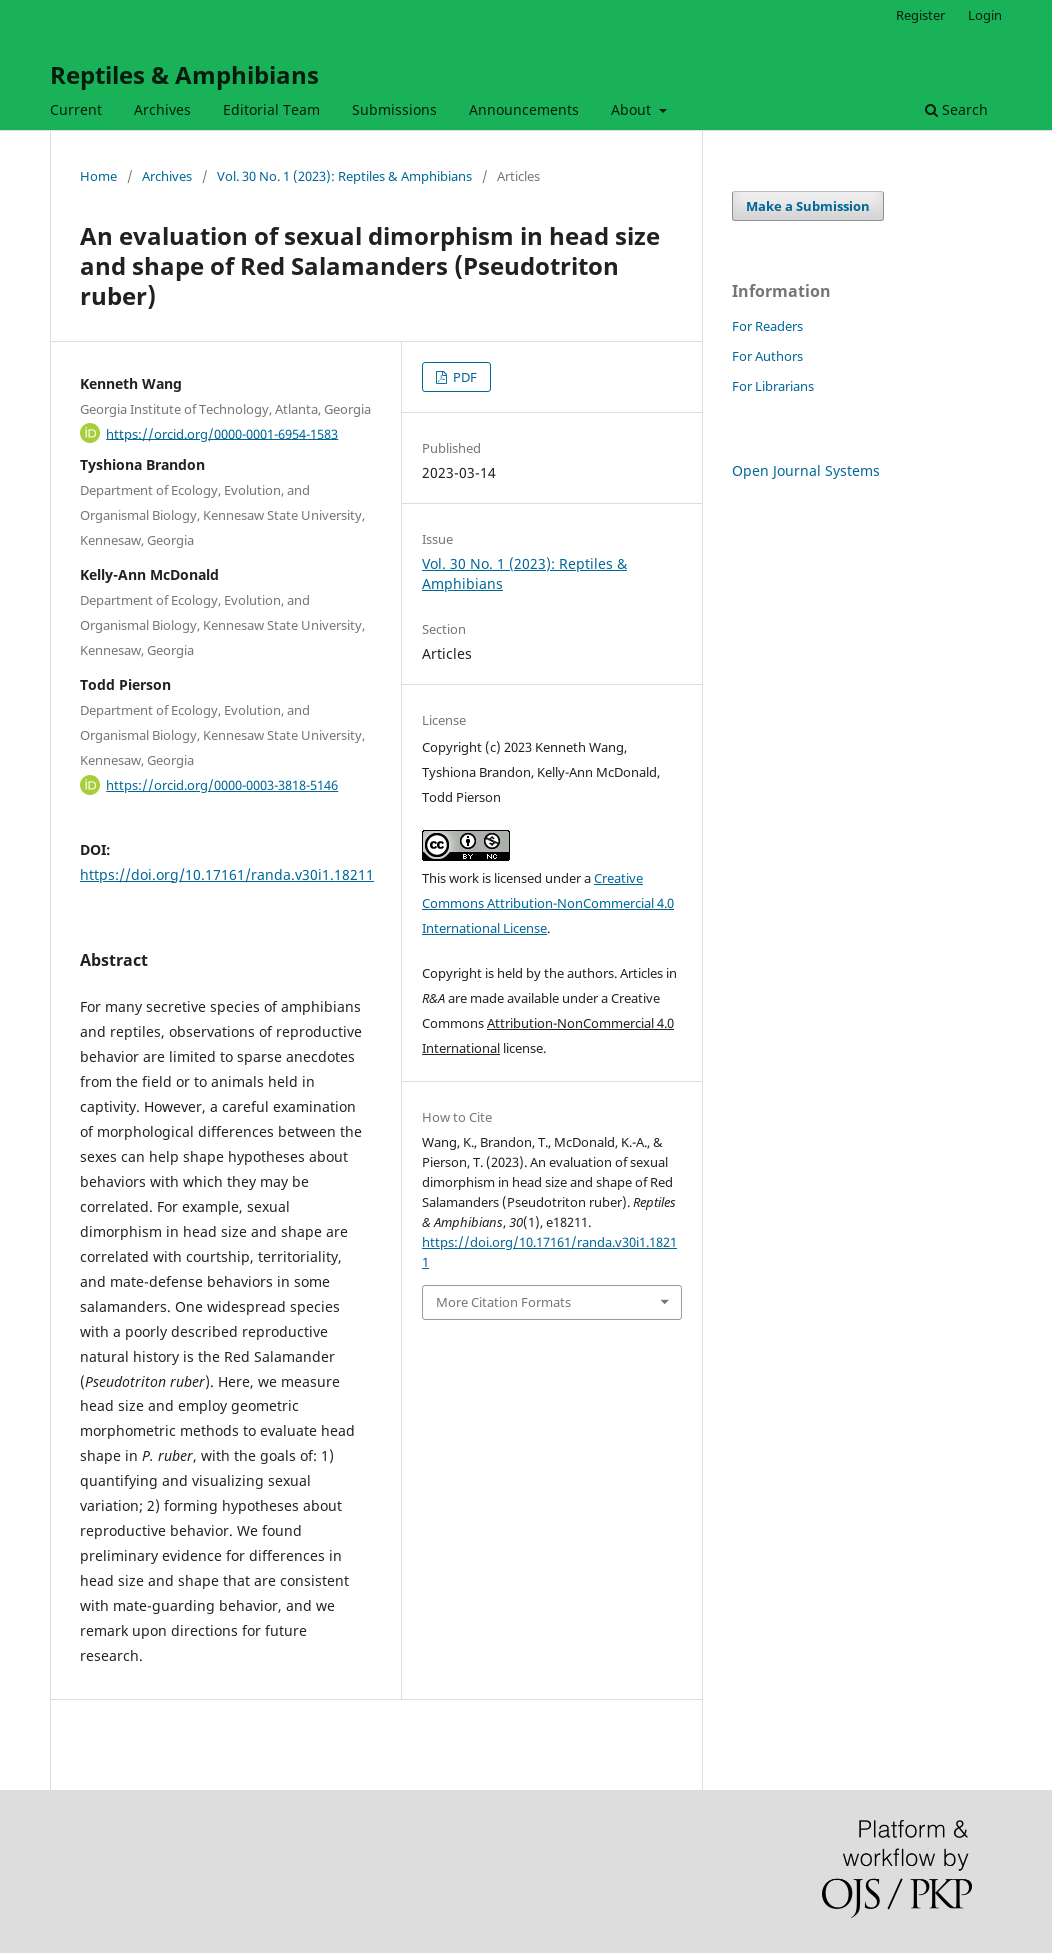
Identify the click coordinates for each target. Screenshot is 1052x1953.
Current (76, 109)
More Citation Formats (503, 1302)
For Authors (767, 356)
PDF (463, 377)
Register (920, 15)
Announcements (524, 109)
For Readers (767, 326)
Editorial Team (271, 109)
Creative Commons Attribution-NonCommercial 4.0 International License (548, 903)
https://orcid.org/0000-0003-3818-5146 (222, 785)
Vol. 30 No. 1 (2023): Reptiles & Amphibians (344, 176)
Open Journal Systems (806, 470)
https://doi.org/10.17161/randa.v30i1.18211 (227, 874)
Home (98, 176)
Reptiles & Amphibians (184, 74)
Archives (162, 109)
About (633, 109)
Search (956, 109)
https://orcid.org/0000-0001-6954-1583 (222, 433)
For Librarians (773, 386)
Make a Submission (808, 206)
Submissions (394, 109)
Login (985, 15)
